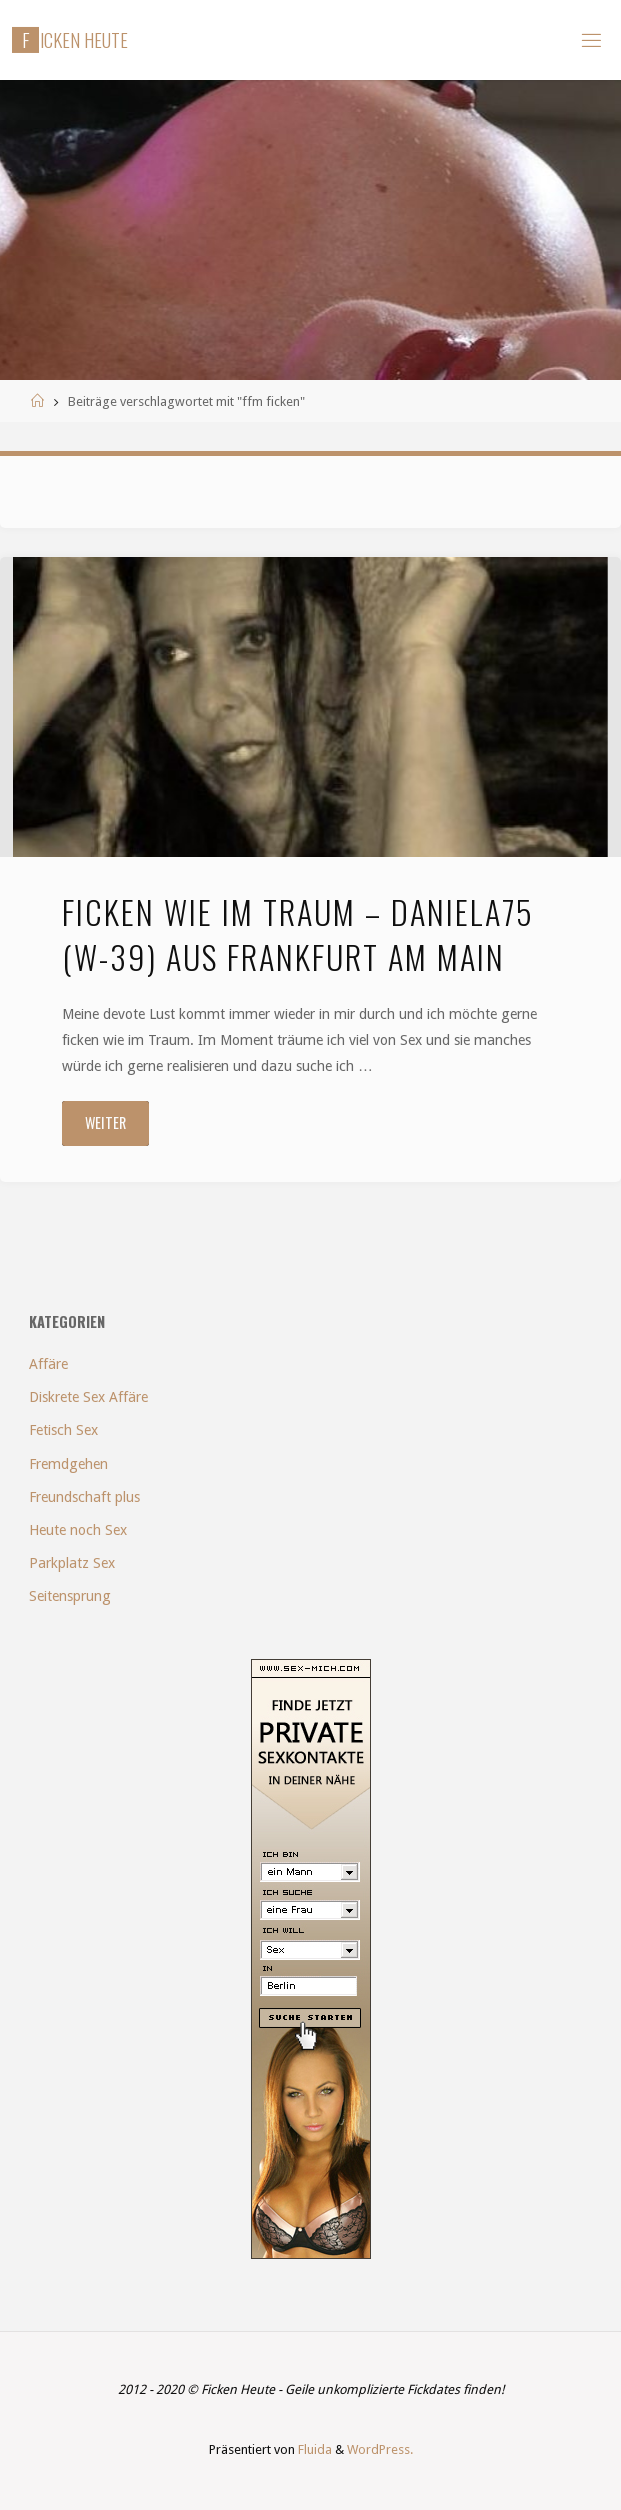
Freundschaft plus (84, 1497)
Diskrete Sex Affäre (88, 1397)
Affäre (48, 1364)
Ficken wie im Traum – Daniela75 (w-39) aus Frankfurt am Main (298, 933)
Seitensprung (70, 1596)
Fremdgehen (68, 1464)
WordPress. (380, 2449)
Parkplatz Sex (72, 1563)
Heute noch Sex (78, 1530)
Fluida (313, 2449)
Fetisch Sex (63, 1430)
